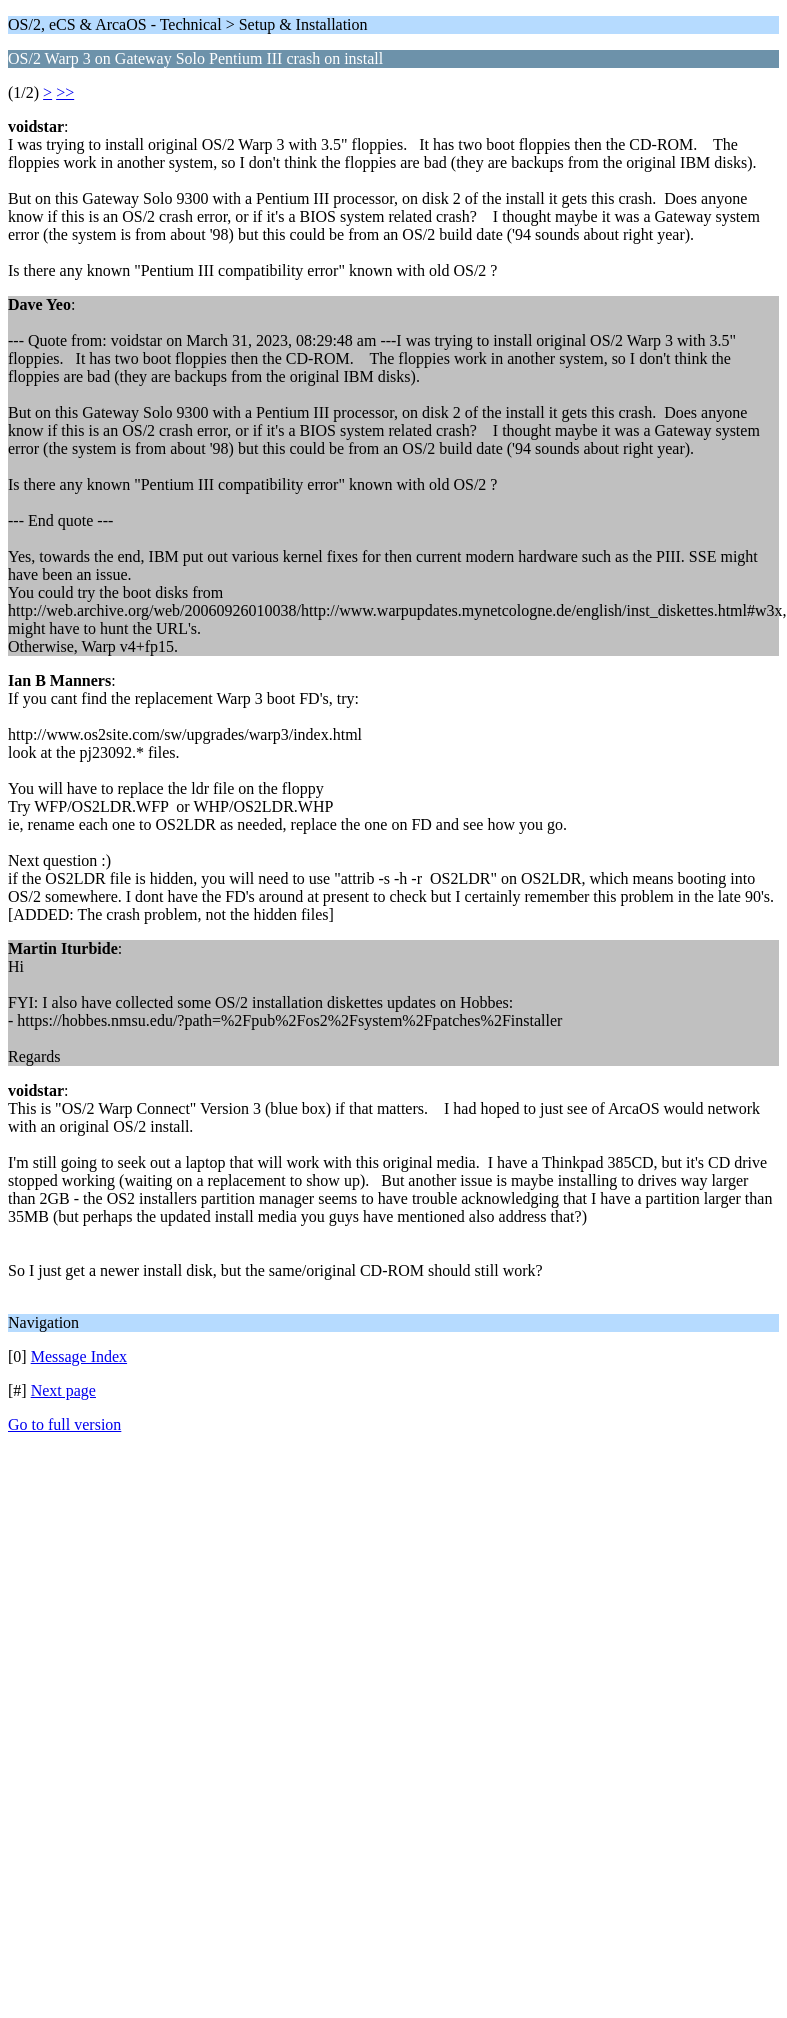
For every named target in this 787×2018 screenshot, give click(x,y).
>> (65, 92)
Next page (63, 1390)
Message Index (79, 1356)
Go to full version (64, 1424)
